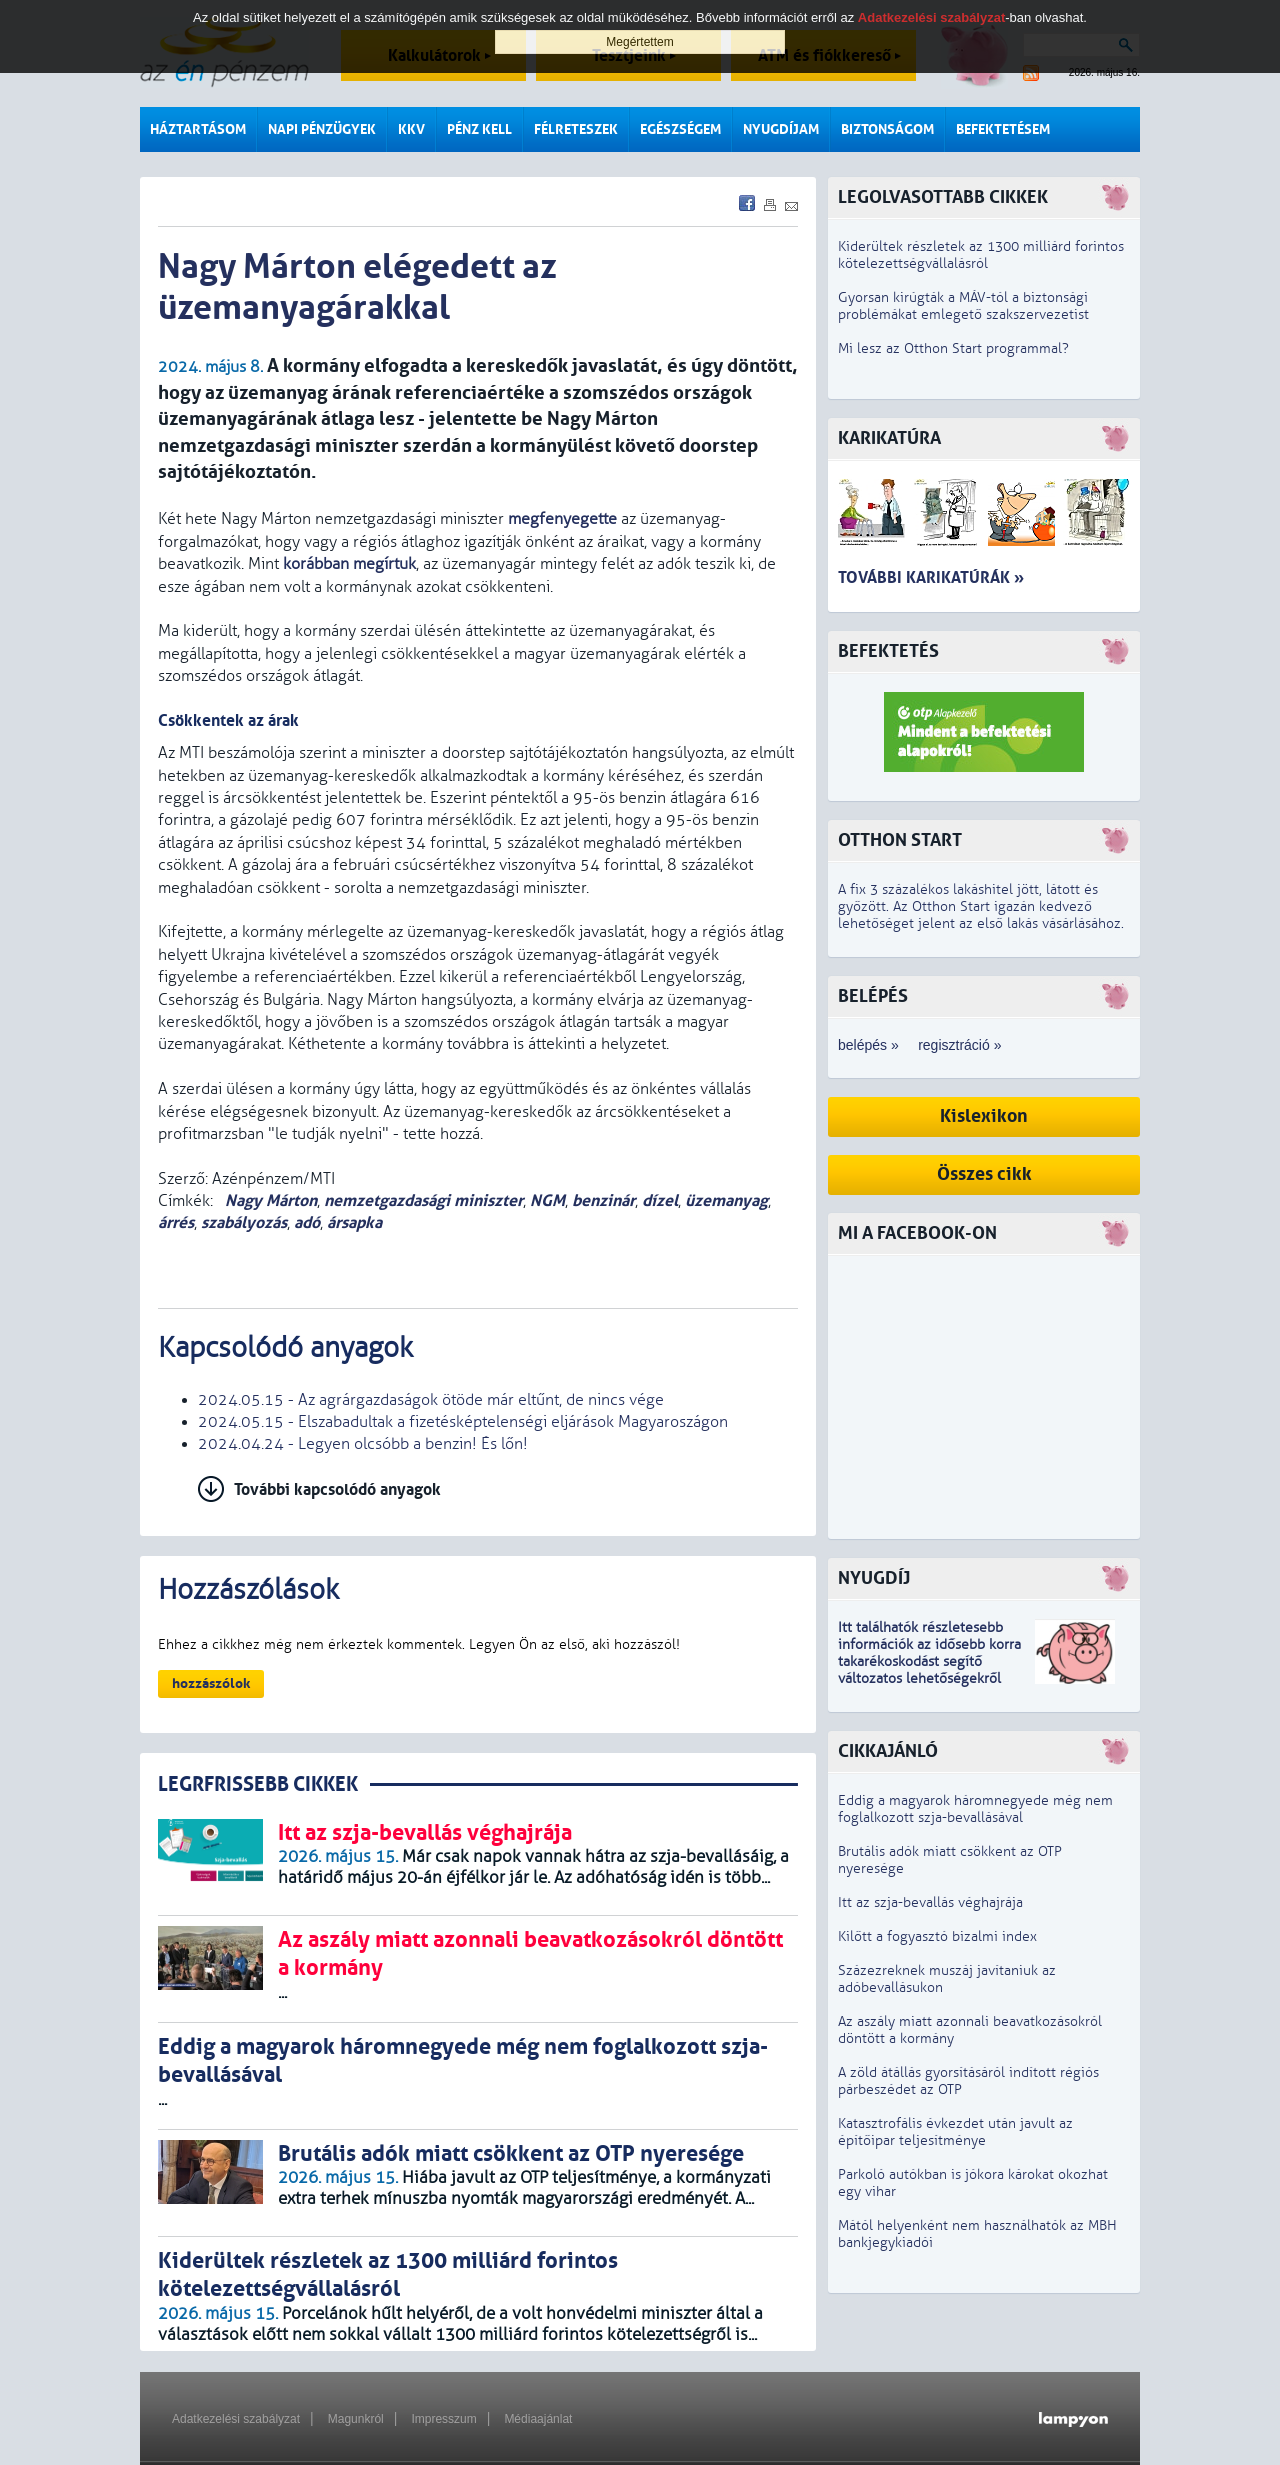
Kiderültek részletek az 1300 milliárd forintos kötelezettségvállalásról (981, 255)
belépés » (868, 1045)
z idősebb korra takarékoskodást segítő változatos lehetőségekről (929, 1661)
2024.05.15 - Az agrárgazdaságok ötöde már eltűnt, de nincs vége (431, 1400)
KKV (411, 129)
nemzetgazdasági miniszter (423, 1200)
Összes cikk (984, 1174)
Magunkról (356, 2419)
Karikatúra (889, 438)
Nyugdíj (874, 1578)
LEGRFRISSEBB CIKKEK (258, 1784)
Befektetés (888, 651)
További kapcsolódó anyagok (337, 1489)
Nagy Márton (269, 1200)
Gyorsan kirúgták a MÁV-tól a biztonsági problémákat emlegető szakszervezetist (963, 306)
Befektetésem (1003, 129)
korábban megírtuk (349, 564)
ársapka (354, 1222)
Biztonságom (887, 129)
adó (307, 1222)
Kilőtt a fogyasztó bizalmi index (937, 1936)
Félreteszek (576, 129)
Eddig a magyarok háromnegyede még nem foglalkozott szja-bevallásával (975, 1809)
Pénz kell (479, 129)
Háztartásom (198, 129)
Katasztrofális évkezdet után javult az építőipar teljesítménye (955, 2132)
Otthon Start (900, 840)
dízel (660, 1200)
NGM (547, 1200)
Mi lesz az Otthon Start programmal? (953, 348)
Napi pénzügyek (322, 129)
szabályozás (244, 1222)
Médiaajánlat (538, 2419)
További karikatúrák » (931, 577)
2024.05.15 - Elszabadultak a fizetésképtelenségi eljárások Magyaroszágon (463, 1422)
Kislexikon (984, 1116)
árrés (176, 1222)
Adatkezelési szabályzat (236, 2419)
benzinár (603, 1200)
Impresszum (443, 2419)
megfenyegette (562, 519)
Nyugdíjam (781, 129)
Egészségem (680, 129)
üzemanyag (726, 1200)
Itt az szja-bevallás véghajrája (930, 1902)
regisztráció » (959, 1045)
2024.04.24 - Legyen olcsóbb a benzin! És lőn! (363, 1444)
